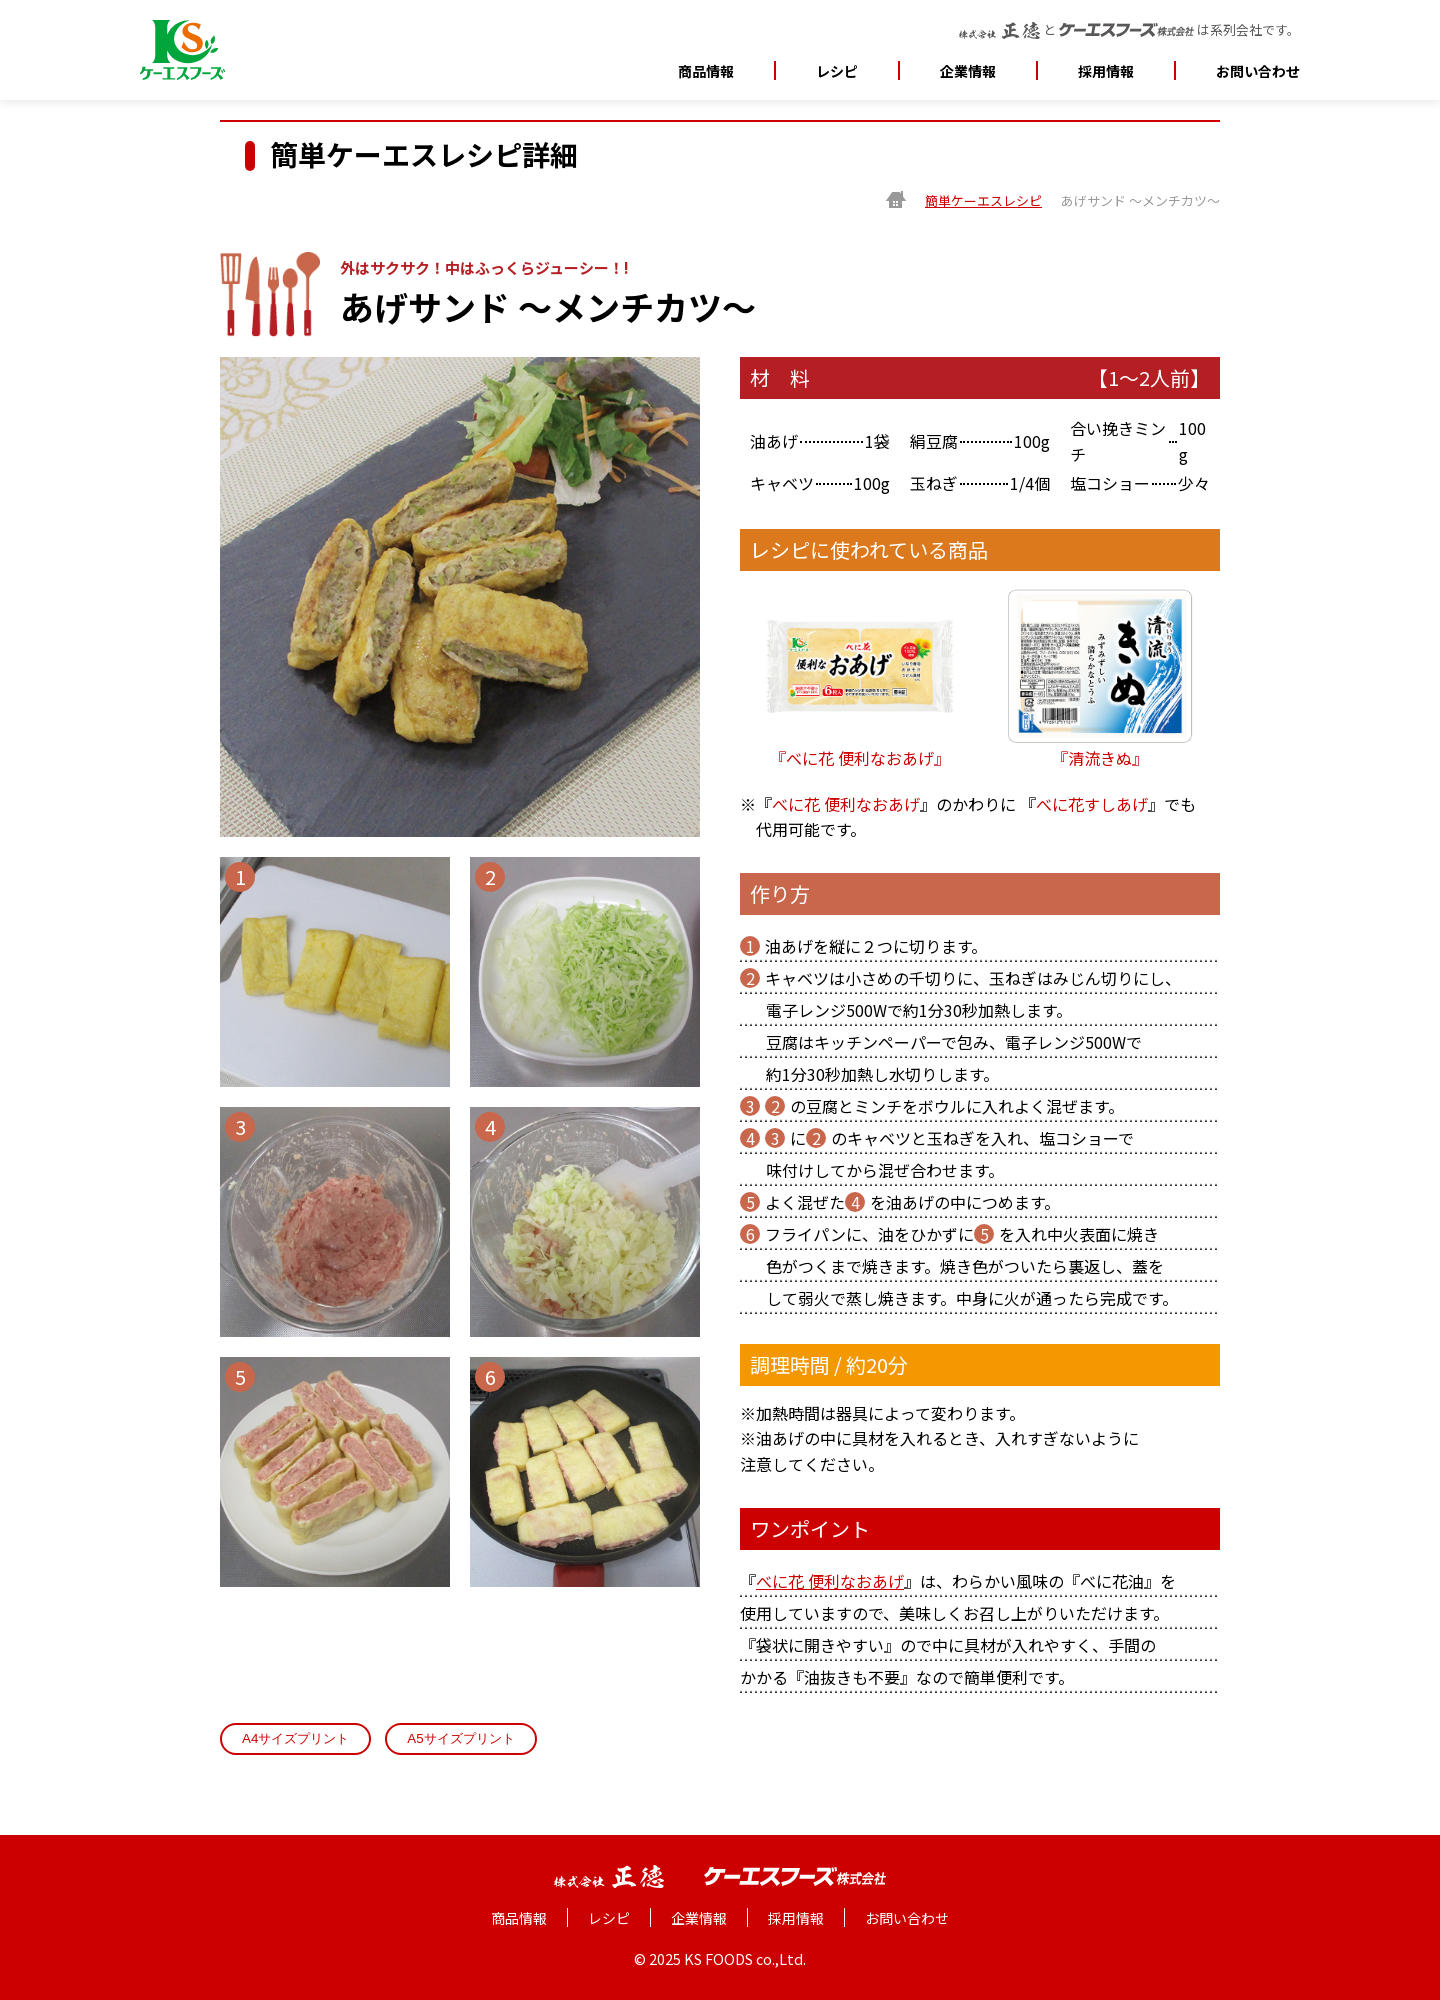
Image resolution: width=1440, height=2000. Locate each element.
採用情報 (1106, 71)
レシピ (837, 71)
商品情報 (706, 71)
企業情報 (699, 1918)
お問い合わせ (1258, 71)
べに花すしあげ (1092, 804)
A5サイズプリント (460, 1738)
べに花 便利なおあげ (846, 804)
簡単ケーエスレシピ (983, 200)
